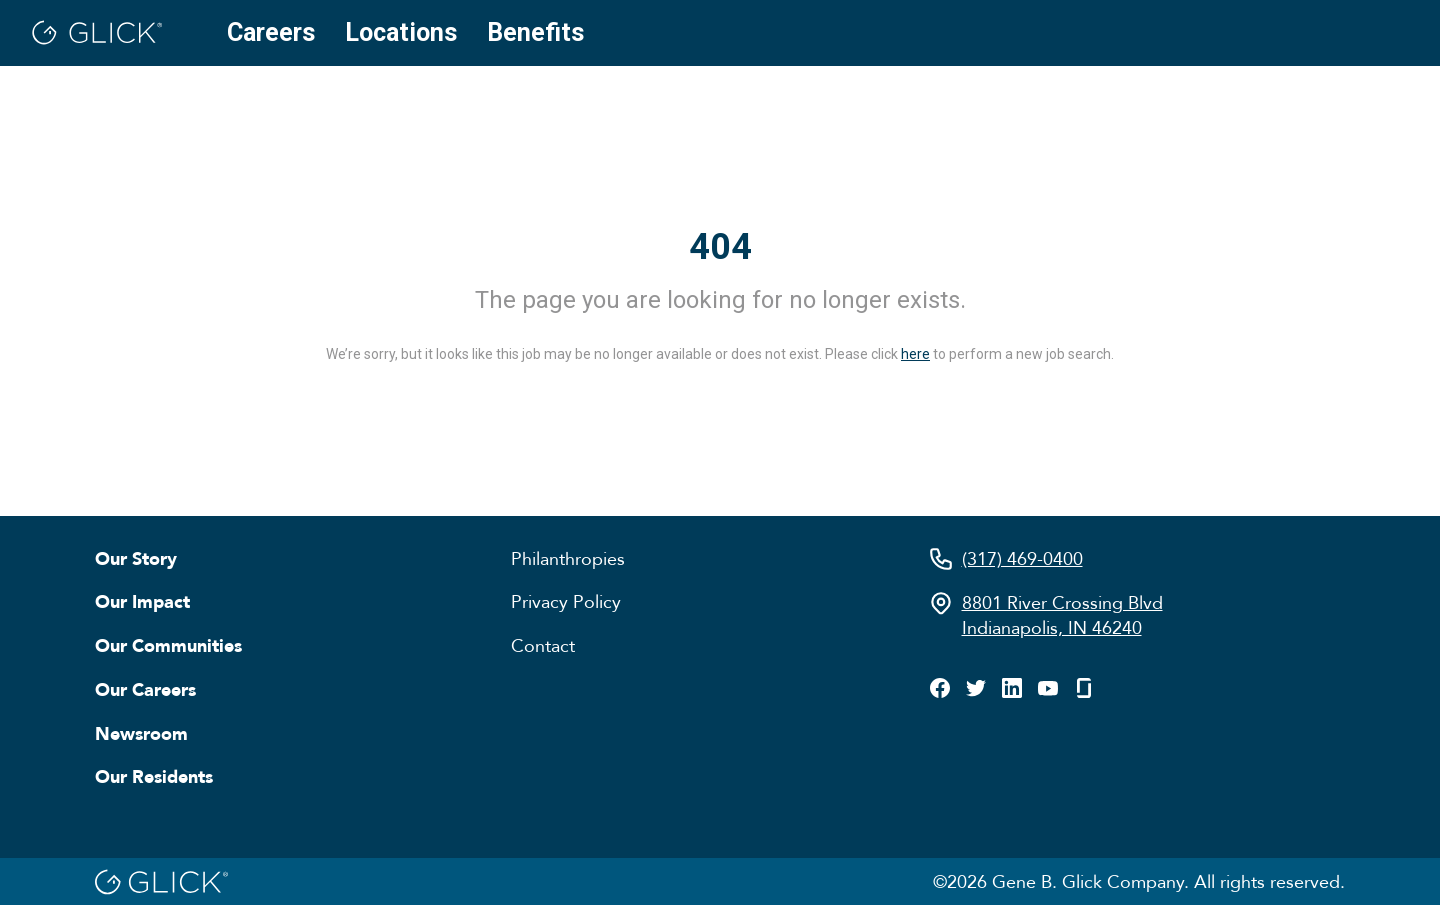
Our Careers (145, 689)
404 (720, 247)
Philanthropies (568, 558)
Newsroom (141, 733)
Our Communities (168, 645)
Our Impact (142, 601)
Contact (543, 645)
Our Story (136, 558)
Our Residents (154, 776)
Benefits (535, 32)
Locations (401, 32)
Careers (271, 32)
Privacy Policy (566, 601)
